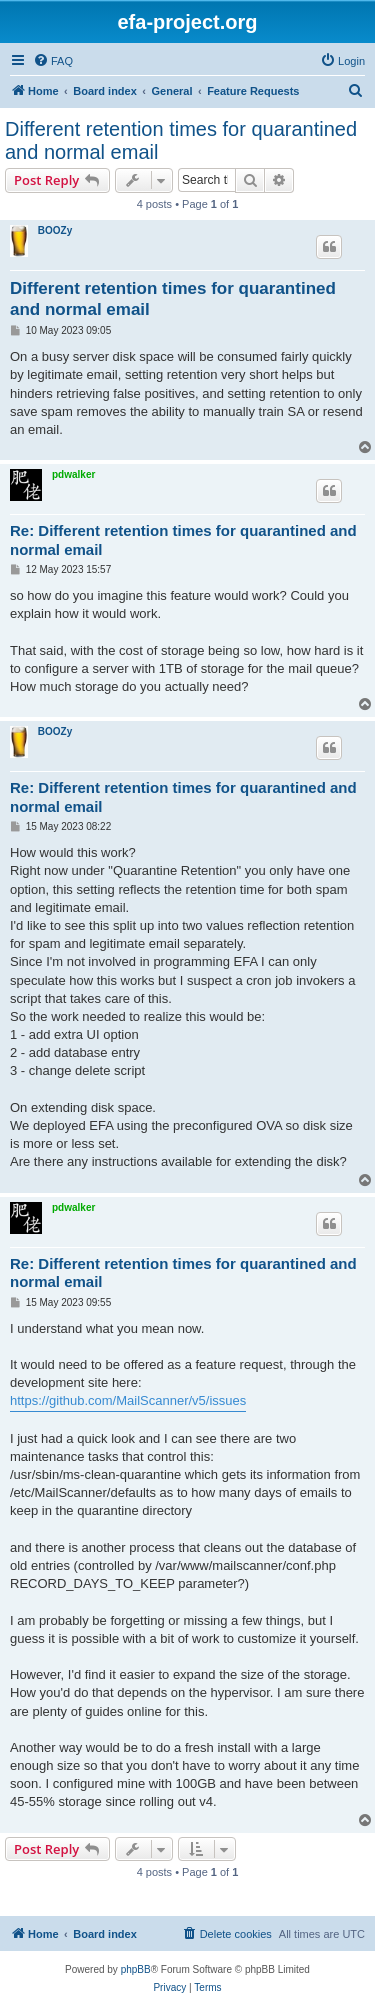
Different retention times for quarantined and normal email (181, 140)
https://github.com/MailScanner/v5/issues (128, 1400)
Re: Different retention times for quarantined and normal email (183, 540)
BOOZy (55, 230)
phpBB (136, 1969)
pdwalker (73, 474)
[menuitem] (53, 61)
